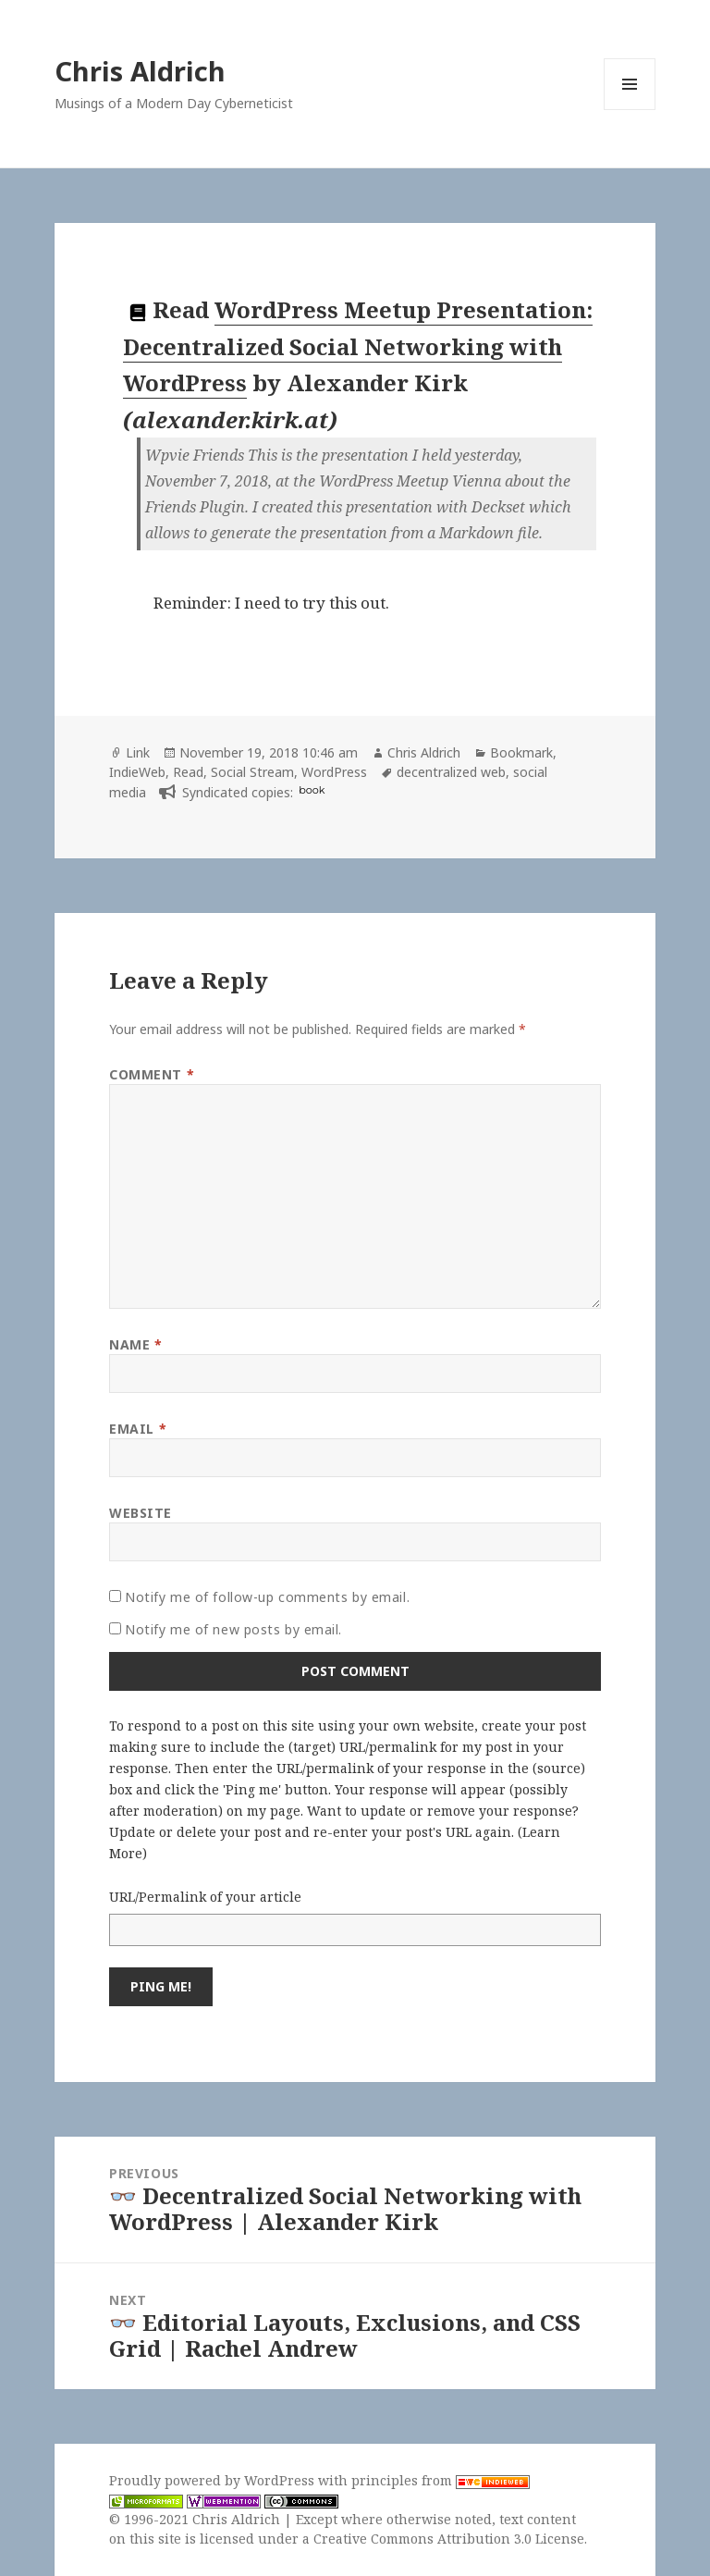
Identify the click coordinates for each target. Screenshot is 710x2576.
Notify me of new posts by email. (233, 1629)
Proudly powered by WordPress (213, 2480)
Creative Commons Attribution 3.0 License (448, 2538)
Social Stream (252, 772)
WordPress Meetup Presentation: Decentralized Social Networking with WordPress (358, 346)
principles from (440, 2480)
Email (137, 1428)
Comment (151, 1074)
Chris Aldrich (140, 71)
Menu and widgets (630, 109)
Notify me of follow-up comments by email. (267, 1597)
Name (135, 1344)
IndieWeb (137, 772)
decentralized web (451, 772)
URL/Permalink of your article (205, 1896)
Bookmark (521, 752)
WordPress (334, 772)
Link (138, 752)
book (311, 789)
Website (140, 1513)
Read (188, 772)
